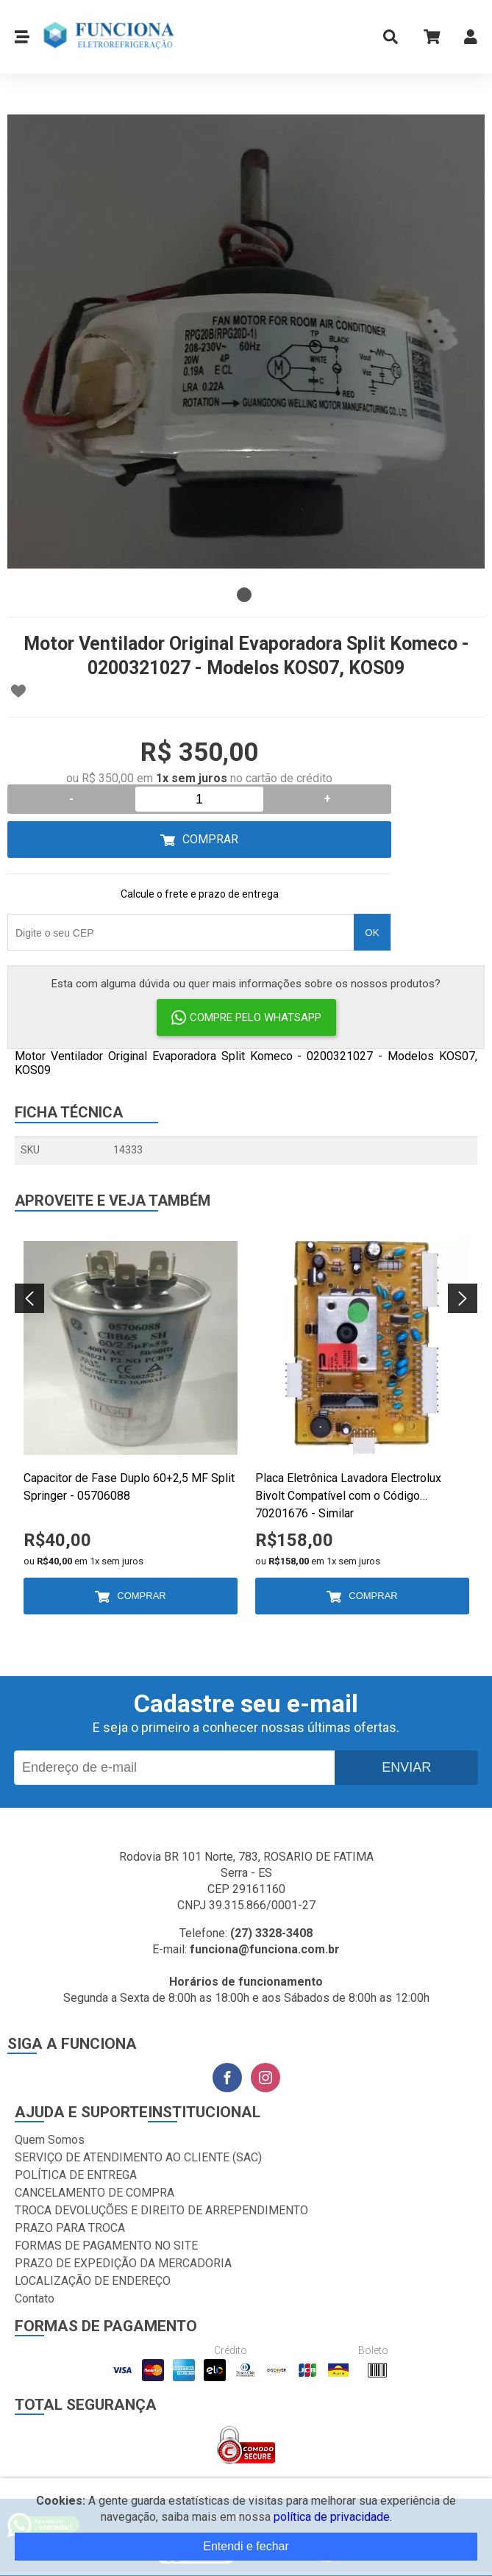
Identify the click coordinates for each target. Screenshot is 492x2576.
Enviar (406, 1767)
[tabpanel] (246, 341)
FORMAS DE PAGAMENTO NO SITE (106, 2246)
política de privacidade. (333, 2517)
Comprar (210, 839)
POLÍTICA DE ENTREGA (76, 2175)
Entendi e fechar (246, 2546)
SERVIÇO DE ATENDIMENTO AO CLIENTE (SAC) (138, 2157)
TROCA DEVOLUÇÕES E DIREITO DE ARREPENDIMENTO (161, 2210)
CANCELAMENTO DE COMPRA (94, 2193)
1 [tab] (244, 594)
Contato (34, 2298)
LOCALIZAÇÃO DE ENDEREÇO (93, 2281)
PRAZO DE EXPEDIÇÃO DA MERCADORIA (123, 2263)
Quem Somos (50, 2140)
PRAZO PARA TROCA (70, 2228)
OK (372, 932)
